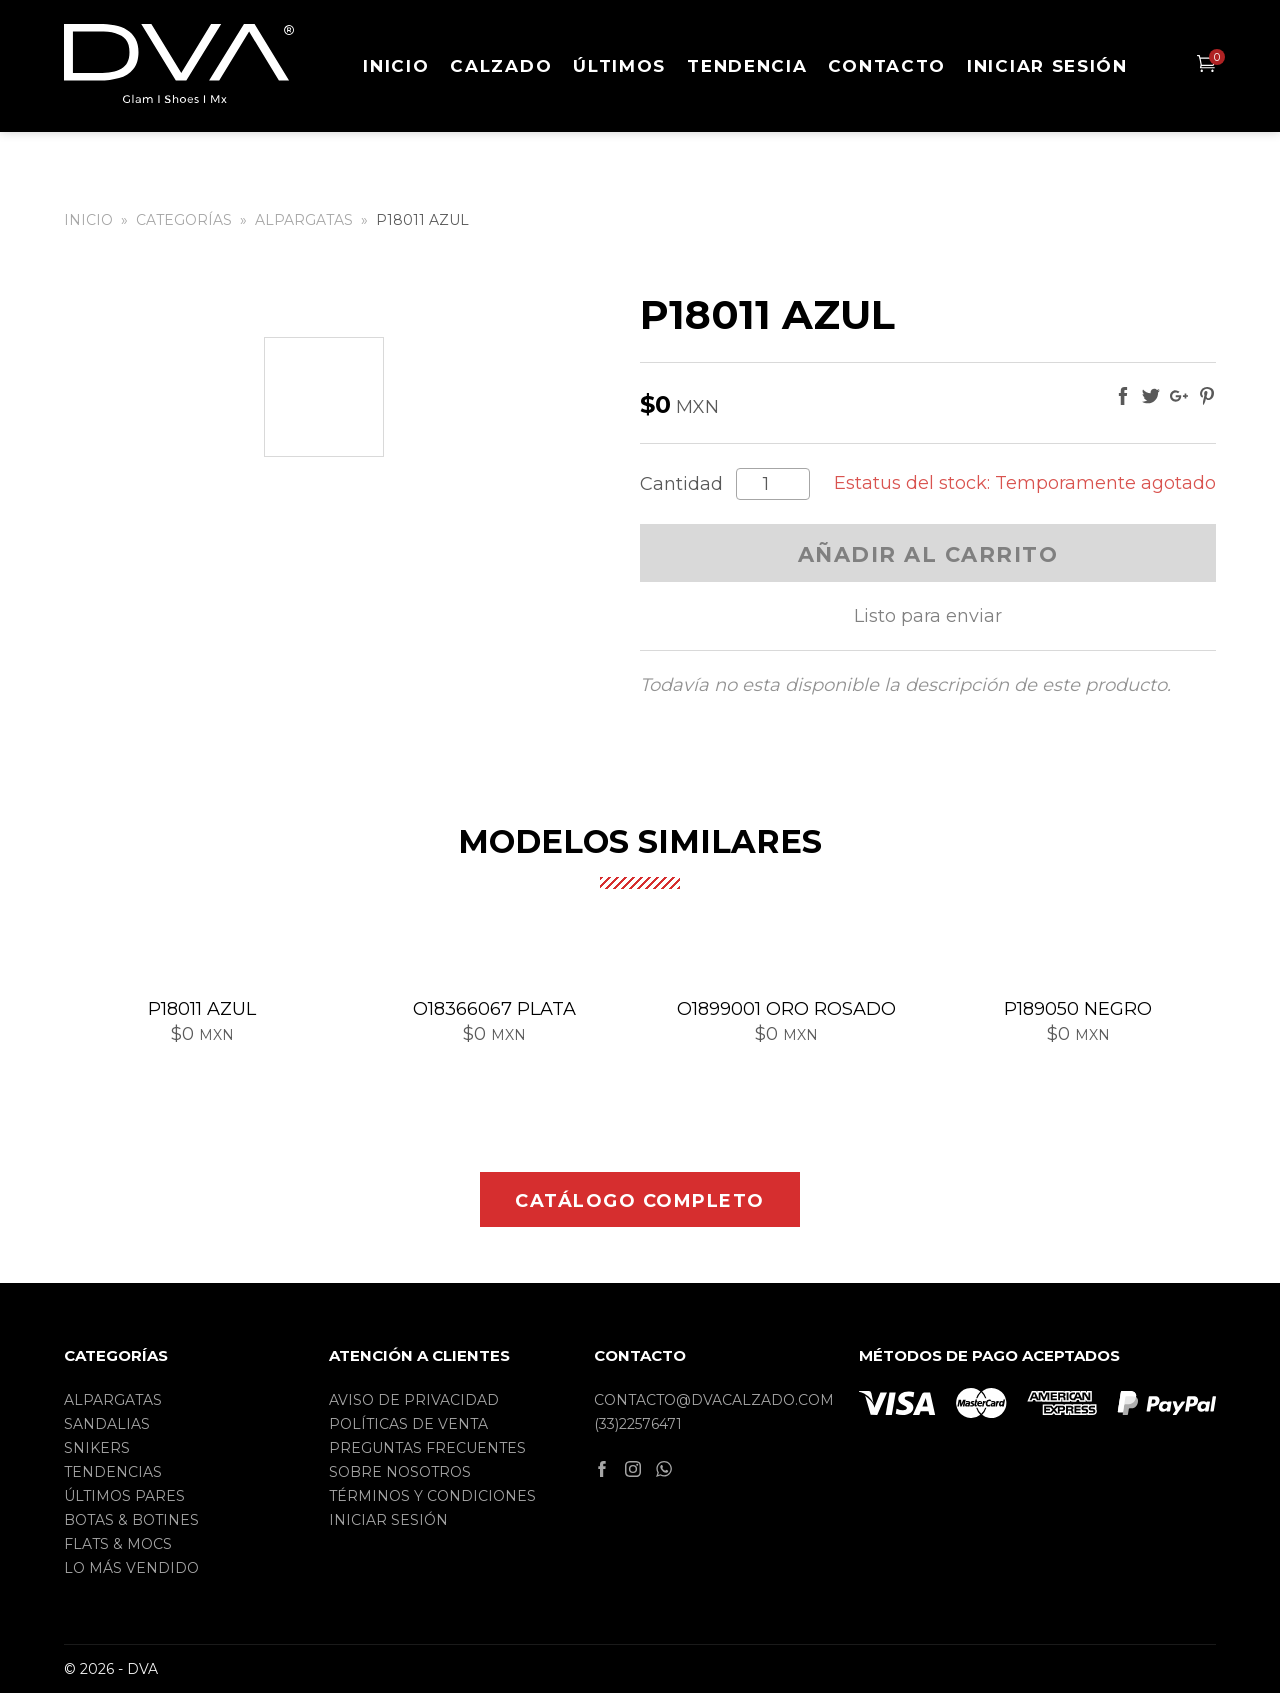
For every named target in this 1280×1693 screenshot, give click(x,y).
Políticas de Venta (408, 1424)
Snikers (97, 1448)
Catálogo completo (640, 1201)
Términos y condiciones (432, 1496)
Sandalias (107, 1424)
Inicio (396, 66)
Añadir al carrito (928, 554)
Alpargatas (304, 220)
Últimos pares (124, 1496)
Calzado (501, 66)
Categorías (184, 220)
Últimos (619, 66)
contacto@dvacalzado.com (714, 1400)
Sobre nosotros (400, 1472)
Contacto (887, 66)
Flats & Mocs (118, 1544)
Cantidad (681, 484)
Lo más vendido (131, 1568)
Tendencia (747, 66)
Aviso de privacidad (414, 1400)
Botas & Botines (131, 1520)
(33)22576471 (638, 1424)
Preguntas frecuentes (427, 1448)
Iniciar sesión (1047, 66)
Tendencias (113, 1472)
